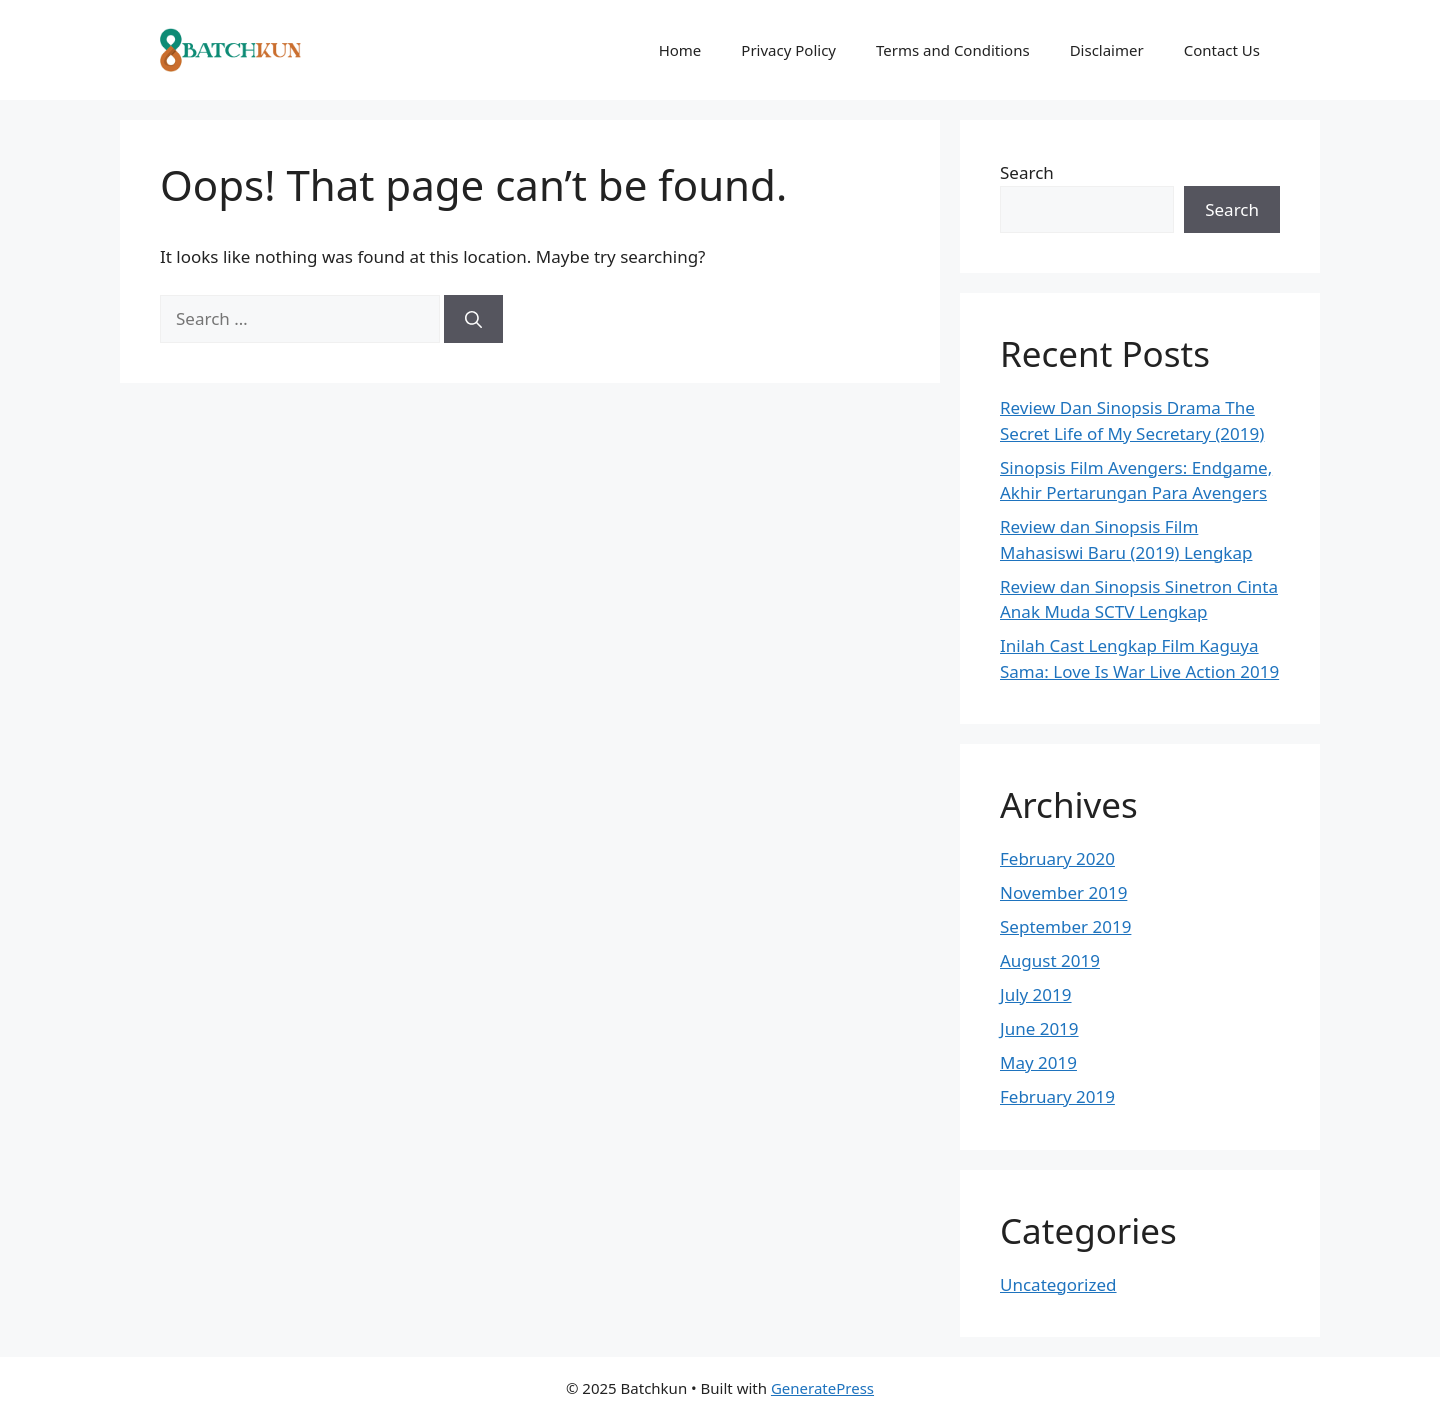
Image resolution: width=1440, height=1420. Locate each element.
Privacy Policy (788, 50)
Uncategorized (1058, 1284)
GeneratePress (822, 1388)
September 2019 (1065, 926)
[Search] (473, 319)
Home (680, 50)
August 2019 (1050, 960)
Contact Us (1222, 50)
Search (1027, 172)
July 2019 (1036, 994)
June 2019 (1039, 1028)
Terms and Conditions (953, 50)
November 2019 (1063, 892)
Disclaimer (1107, 50)
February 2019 (1057, 1096)
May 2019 (1038, 1062)
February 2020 (1057, 858)
